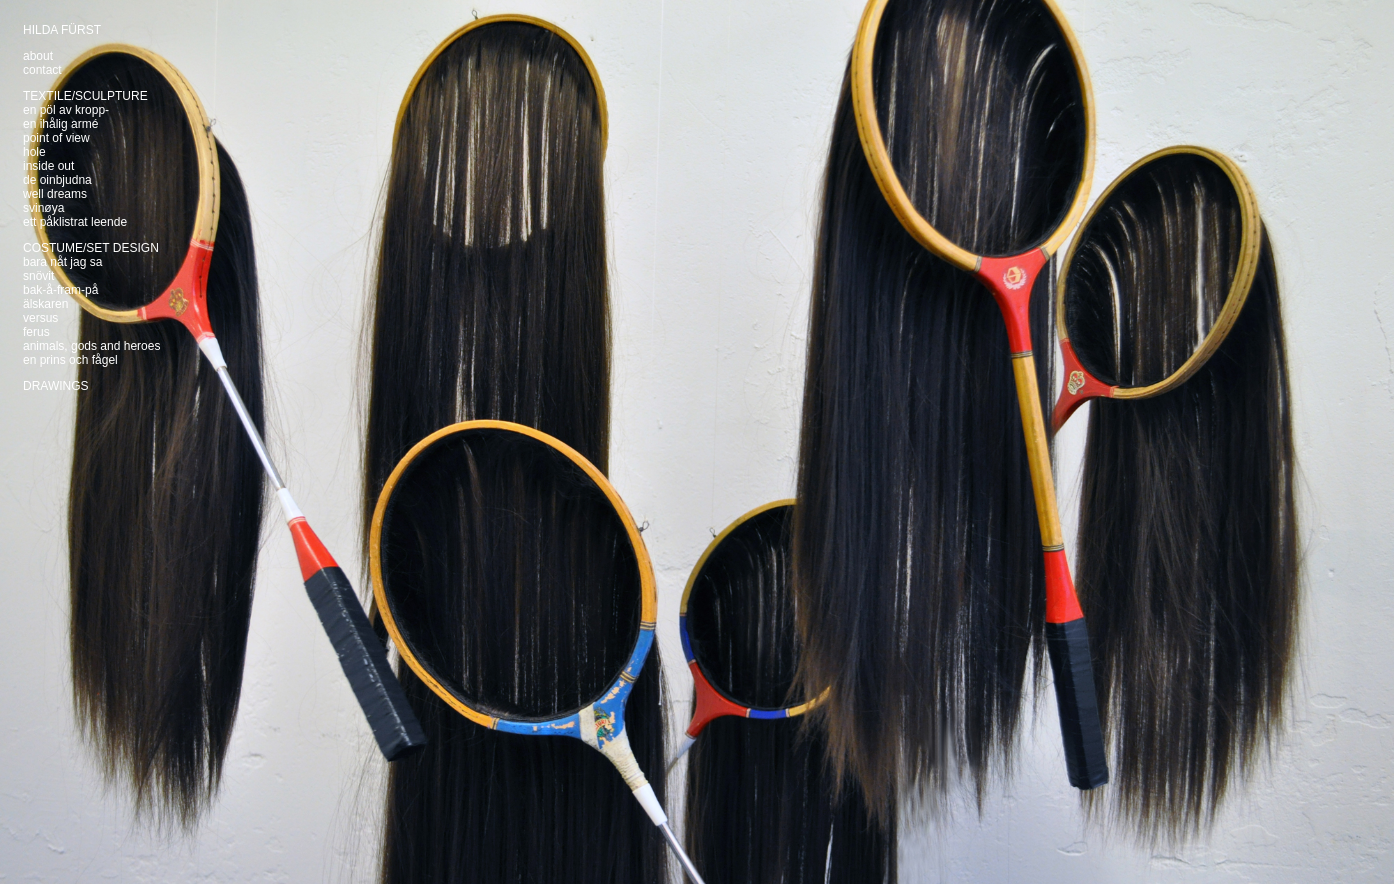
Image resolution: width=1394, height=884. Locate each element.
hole (34, 152)
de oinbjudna (57, 180)
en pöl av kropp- (66, 110)
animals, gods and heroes (91, 346)
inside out (48, 166)
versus (40, 318)
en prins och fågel (70, 360)
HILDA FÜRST (62, 30)
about (38, 56)
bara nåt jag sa (62, 262)
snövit (38, 276)
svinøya (43, 208)
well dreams (55, 194)
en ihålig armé (60, 124)
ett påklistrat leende (75, 222)
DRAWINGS (56, 386)
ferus (36, 332)
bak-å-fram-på (60, 290)
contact (42, 70)
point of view (56, 138)
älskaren (45, 304)
